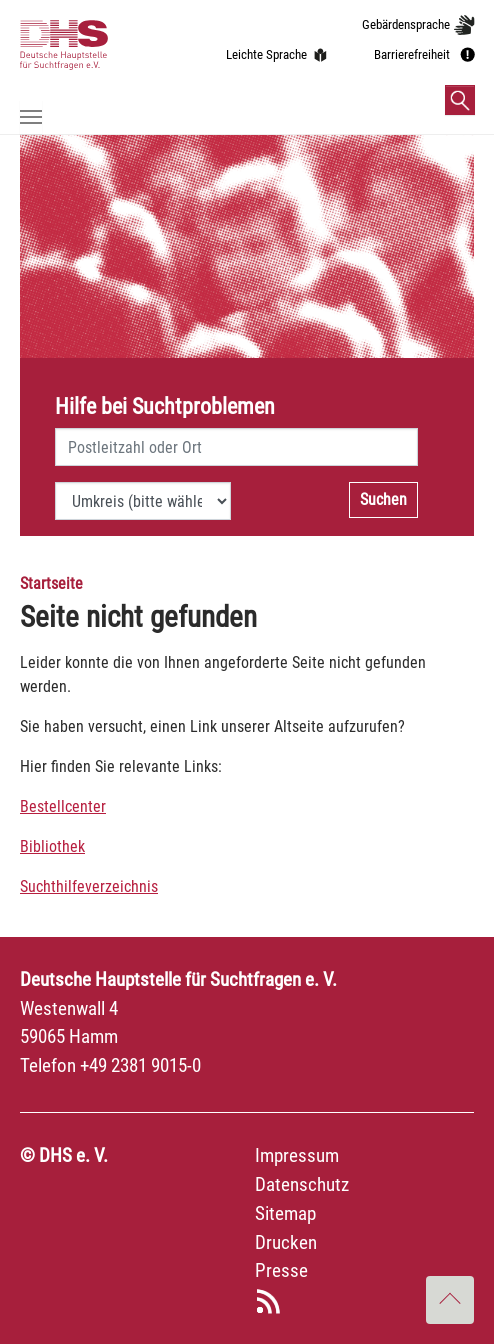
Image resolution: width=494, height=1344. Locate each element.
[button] (460, 100)
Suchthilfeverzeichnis (89, 886)
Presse (281, 1270)
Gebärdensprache (406, 24)
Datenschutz (302, 1184)
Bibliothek (52, 846)
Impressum (297, 1155)
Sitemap (285, 1213)
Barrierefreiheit (412, 54)
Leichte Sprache (266, 54)
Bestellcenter (63, 806)
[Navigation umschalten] (31, 117)
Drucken (286, 1242)
